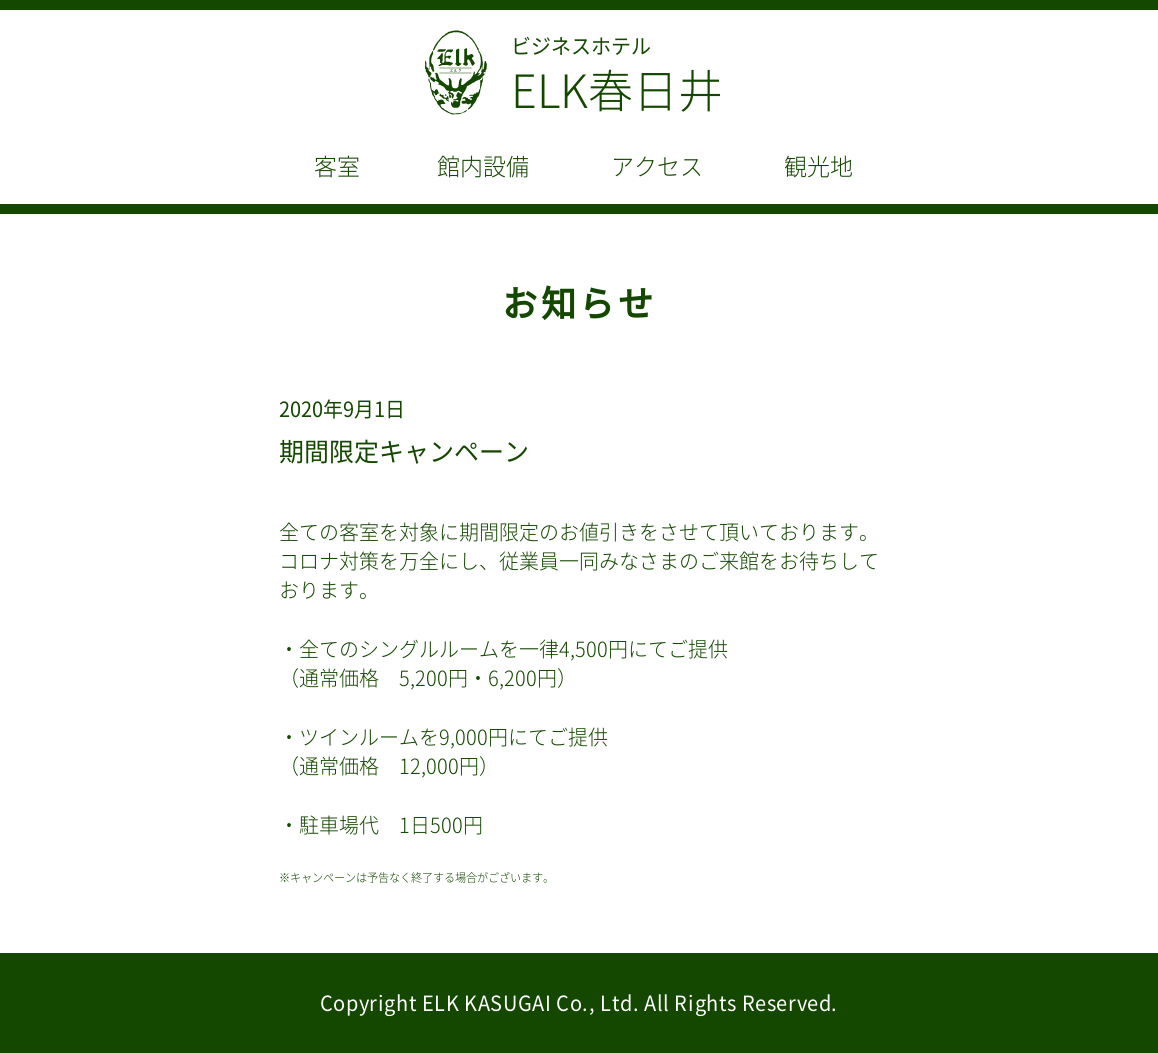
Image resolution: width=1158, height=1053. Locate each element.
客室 (337, 166)
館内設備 (483, 166)
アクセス (657, 166)
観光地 (818, 166)
